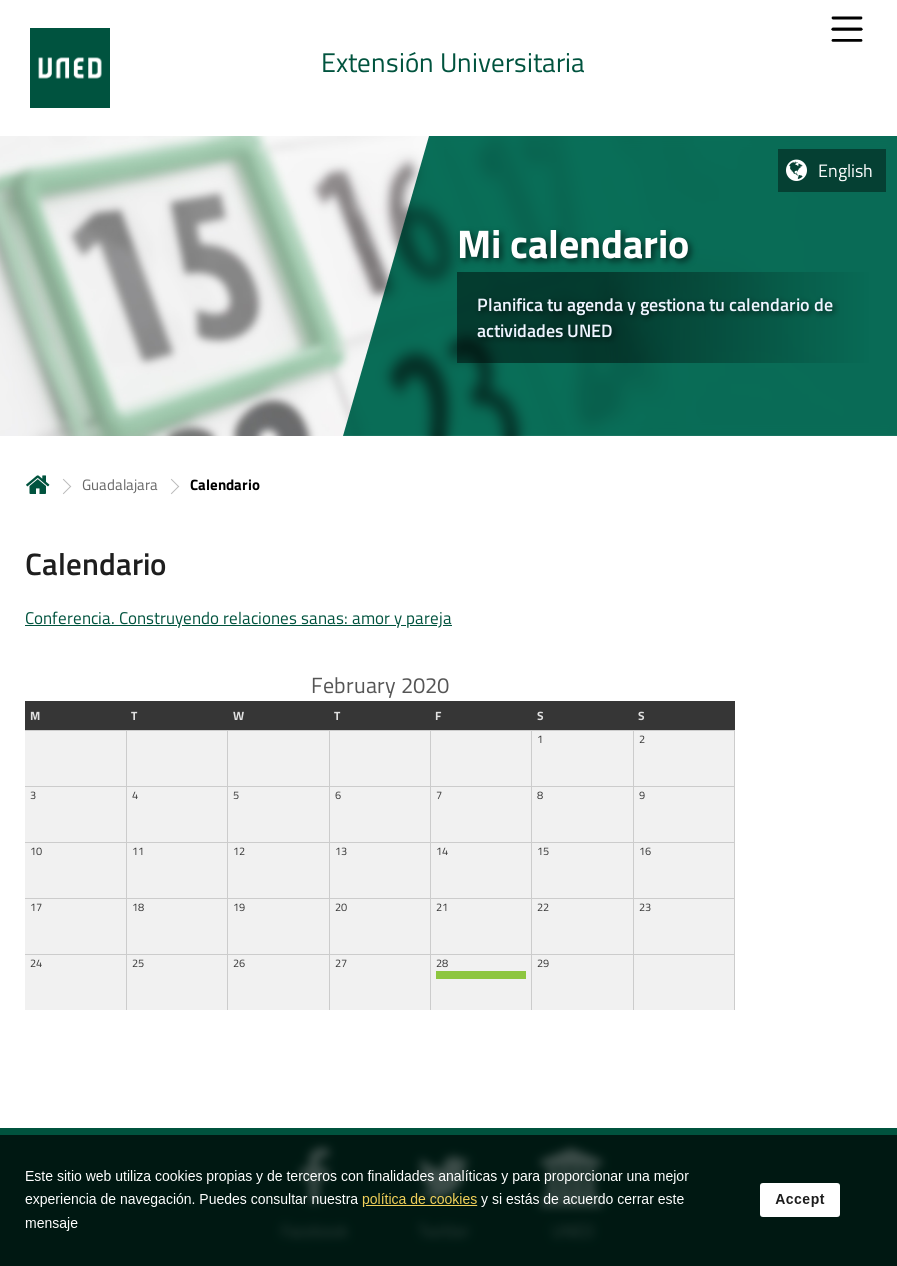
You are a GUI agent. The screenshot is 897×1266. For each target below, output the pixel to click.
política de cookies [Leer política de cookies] (419, 1200)
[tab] (448, 68)
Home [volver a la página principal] (38, 484)
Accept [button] (800, 1200)
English (845, 170)
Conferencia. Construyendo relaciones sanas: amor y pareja (238, 618)
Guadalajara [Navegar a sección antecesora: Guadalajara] (120, 484)
